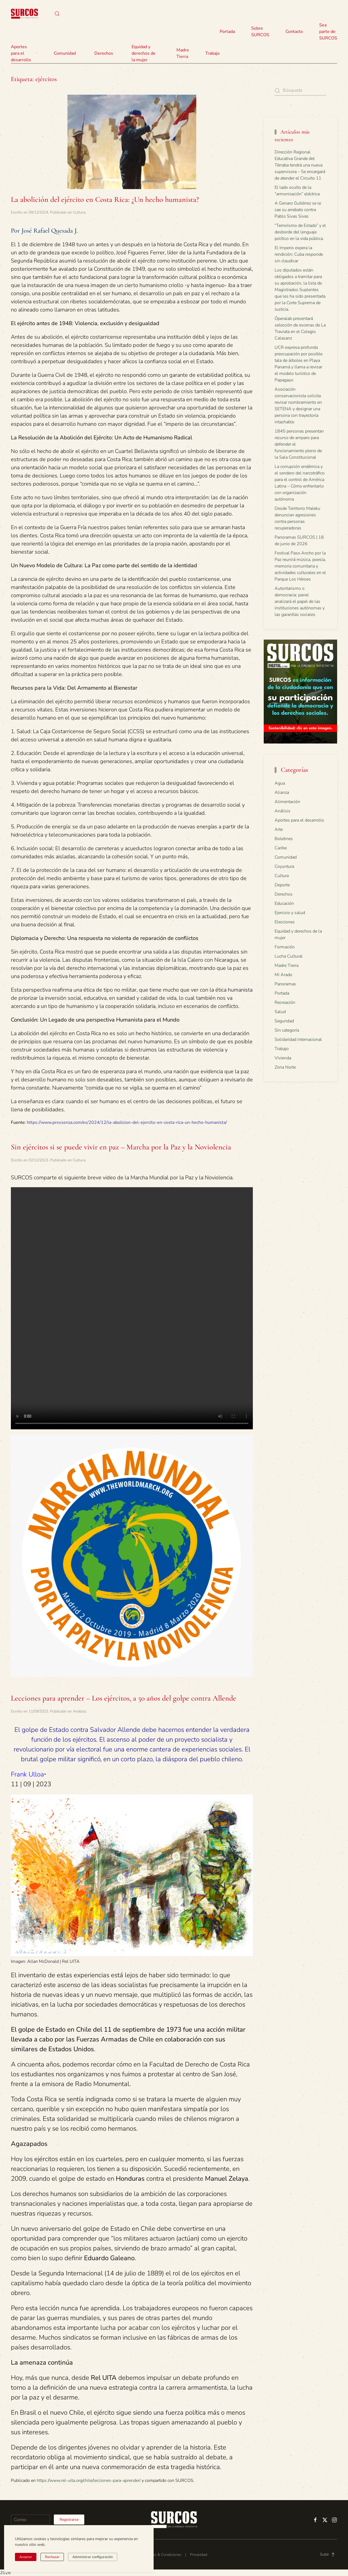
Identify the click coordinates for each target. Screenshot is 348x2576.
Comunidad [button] (65, 53)
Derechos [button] (103, 53)
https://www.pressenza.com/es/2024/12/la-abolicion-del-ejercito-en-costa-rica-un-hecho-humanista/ (127, 1122)
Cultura (79, 212)
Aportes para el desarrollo (299, 820)
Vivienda (283, 1058)
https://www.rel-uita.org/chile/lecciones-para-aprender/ (89, 2481)
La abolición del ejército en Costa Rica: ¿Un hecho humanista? (105, 199)
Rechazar (52, 2557)
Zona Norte (285, 1067)
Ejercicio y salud (290, 913)
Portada (227, 32)
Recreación (285, 1002)
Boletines (284, 839)
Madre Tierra (182, 53)
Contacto (294, 32)
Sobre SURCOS (260, 31)
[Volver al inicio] (24, 13)
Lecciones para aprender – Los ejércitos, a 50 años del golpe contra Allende (123, 1698)
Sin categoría (287, 1030)
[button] (57, 13)
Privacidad (198, 2554)
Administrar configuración (92, 2557)
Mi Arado (283, 975)
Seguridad (284, 1021)
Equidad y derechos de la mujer (144, 53)
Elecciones (285, 922)
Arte (279, 829)
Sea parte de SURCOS (328, 31)
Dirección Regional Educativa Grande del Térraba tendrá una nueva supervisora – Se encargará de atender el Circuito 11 (300, 165)
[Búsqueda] (300, 90)
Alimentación (287, 802)
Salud (280, 1012)
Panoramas (285, 984)
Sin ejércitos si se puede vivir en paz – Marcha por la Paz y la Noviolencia (121, 1147)
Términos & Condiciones (161, 2554)
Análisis (79, 1711)
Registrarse (69, 2519)
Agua (280, 783)
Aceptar (25, 2557)
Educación (284, 903)
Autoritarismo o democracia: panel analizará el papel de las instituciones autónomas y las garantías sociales (300, 601)
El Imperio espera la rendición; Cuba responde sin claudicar (299, 254)
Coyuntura (284, 866)
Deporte (282, 885)
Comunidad (286, 857)
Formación (285, 947)
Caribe (281, 848)
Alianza (282, 792)
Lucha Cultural (289, 956)
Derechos (284, 894)
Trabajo (212, 53)
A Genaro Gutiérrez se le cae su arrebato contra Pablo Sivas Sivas (298, 209)
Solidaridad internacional (298, 1039)
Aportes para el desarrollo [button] (24, 53)
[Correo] (30, 2520)
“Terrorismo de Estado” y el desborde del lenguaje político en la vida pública (300, 232)
